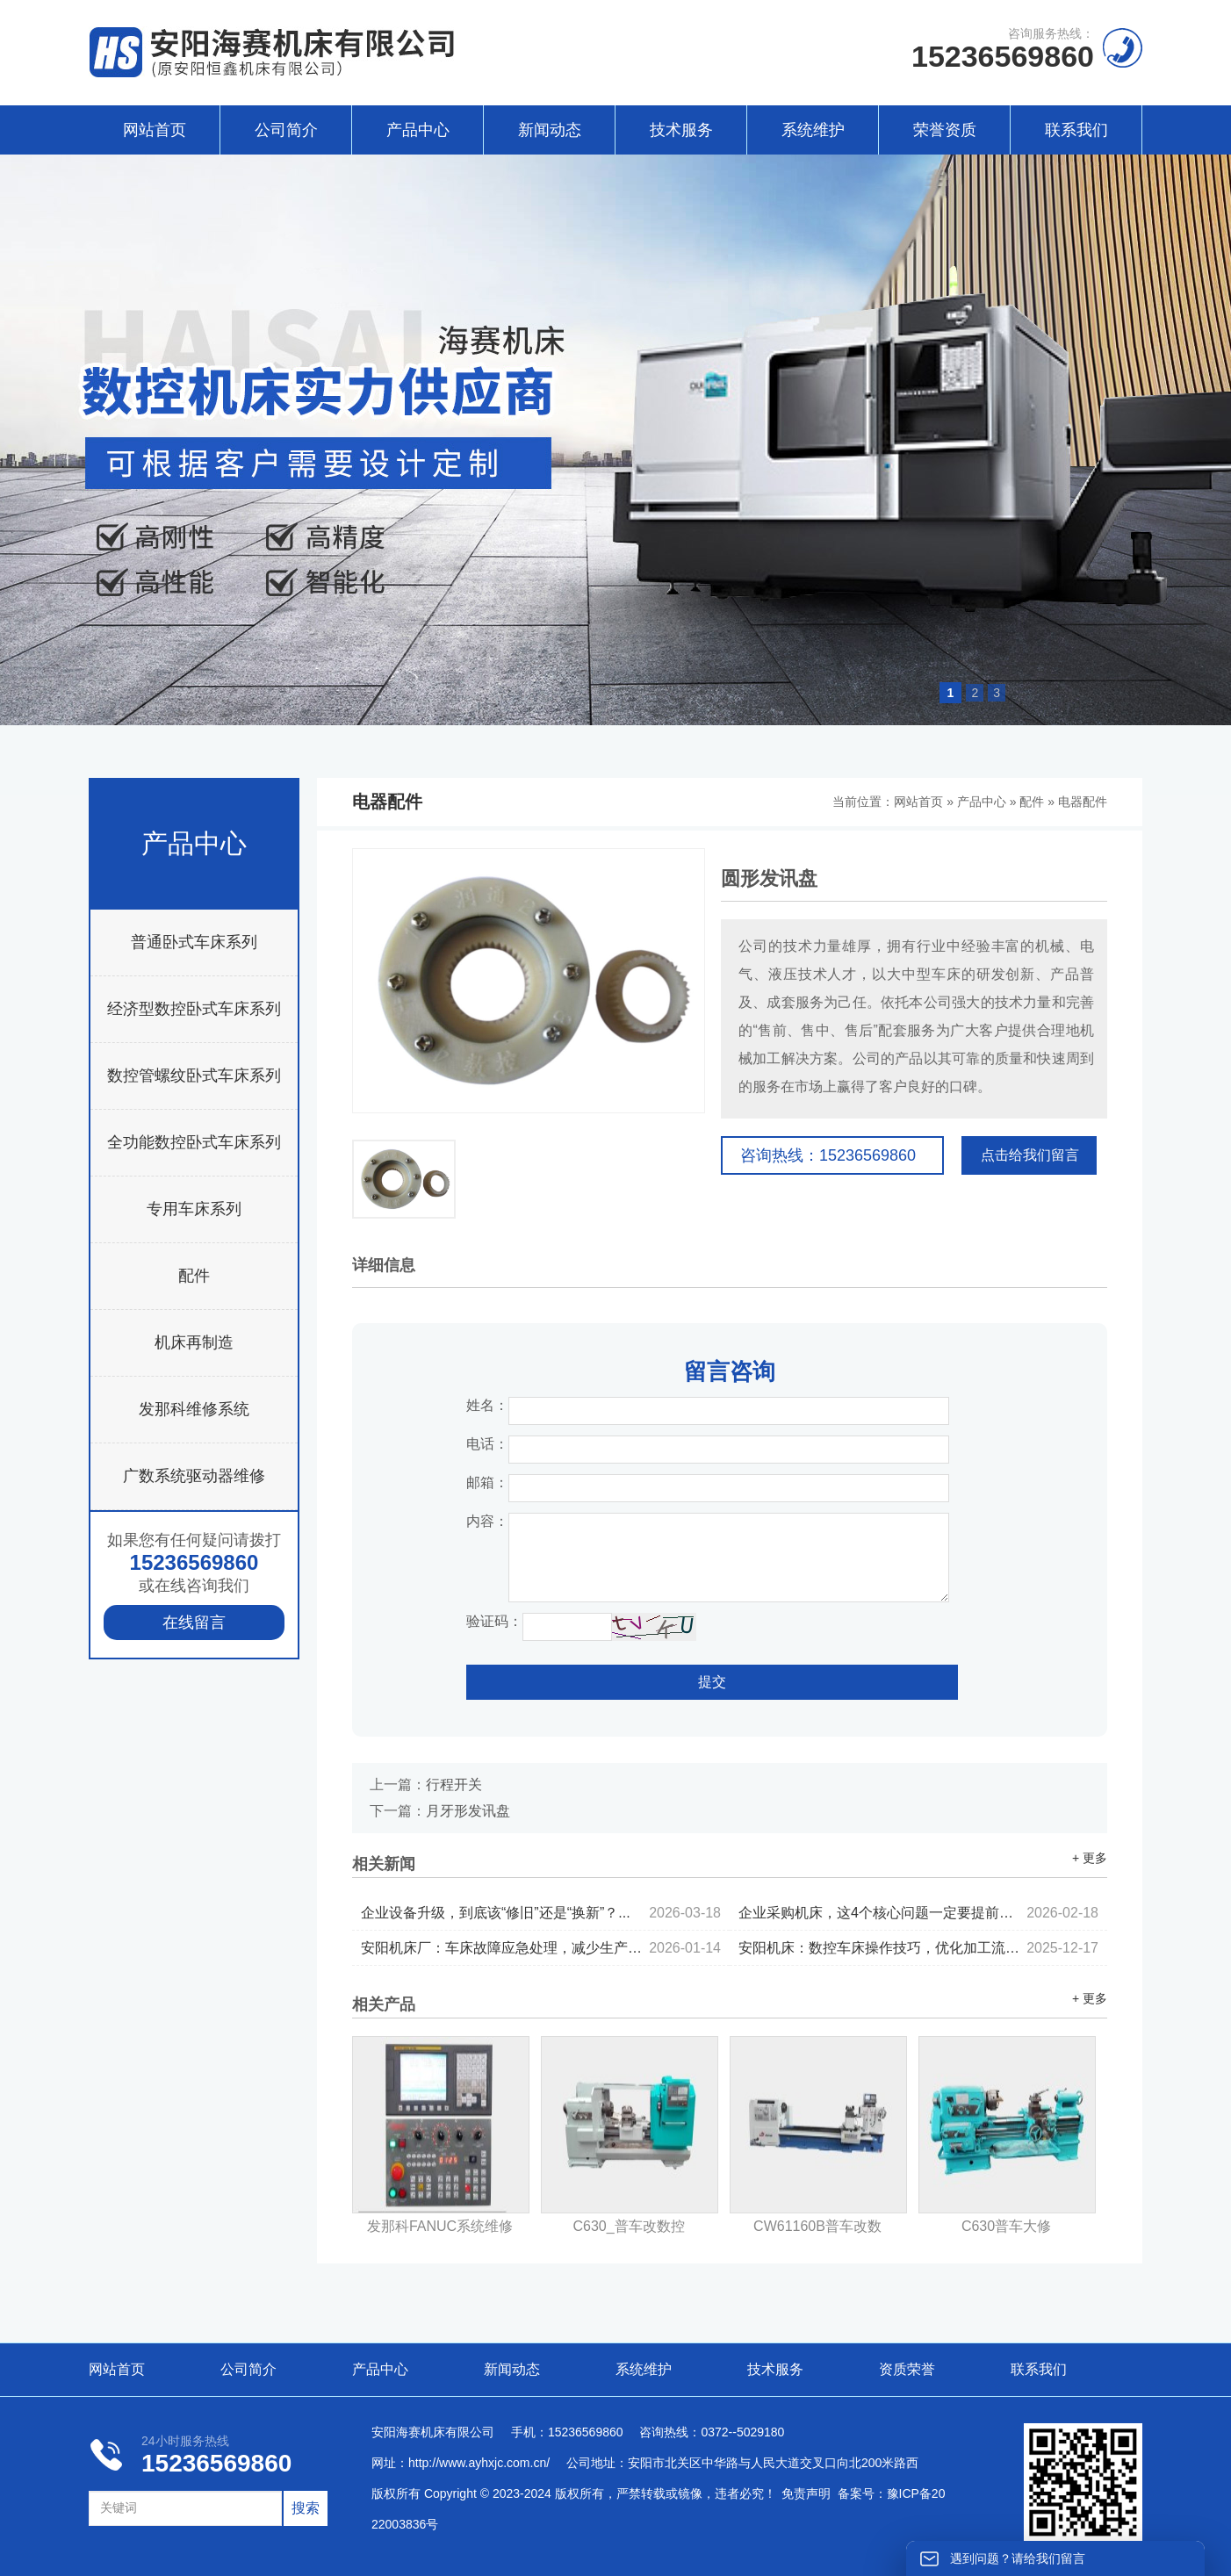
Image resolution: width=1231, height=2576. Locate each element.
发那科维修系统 (194, 1409)
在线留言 (194, 1622)
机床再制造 (194, 1342)
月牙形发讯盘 (468, 1810)
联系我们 (1076, 130)
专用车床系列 (194, 1209)
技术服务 (681, 130)
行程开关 (454, 1784)
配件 (194, 1275)
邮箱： (487, 1482)
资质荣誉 (907, 2369)
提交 (712, 1681)
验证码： (494, 1621)
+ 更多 (1089, 1858)
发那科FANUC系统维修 (440, 2226)
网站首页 (154, 130)
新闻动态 (549, 130)
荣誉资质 (944, 130)
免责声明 (806, 2493)
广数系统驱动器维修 (194, 1476)
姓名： (487, 1405)
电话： (487, 1443)
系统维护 (813, 130)
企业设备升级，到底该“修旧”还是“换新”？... (541, 1912)
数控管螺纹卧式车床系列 (194, 1075)
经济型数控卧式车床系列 (194, 1009)
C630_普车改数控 (628, 2226)
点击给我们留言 (1030, 1155)
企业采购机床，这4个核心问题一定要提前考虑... (918, 1912)
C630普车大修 (1006, 2226)
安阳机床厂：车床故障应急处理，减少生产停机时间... (541, 1947)
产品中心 (418, 130)
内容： (487, 1521)
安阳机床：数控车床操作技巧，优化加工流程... (918, 1947)
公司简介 (286, 130)
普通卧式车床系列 (194, 942)
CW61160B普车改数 (817, 2226)
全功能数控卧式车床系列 (194, 1142)
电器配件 (1082, 802)
